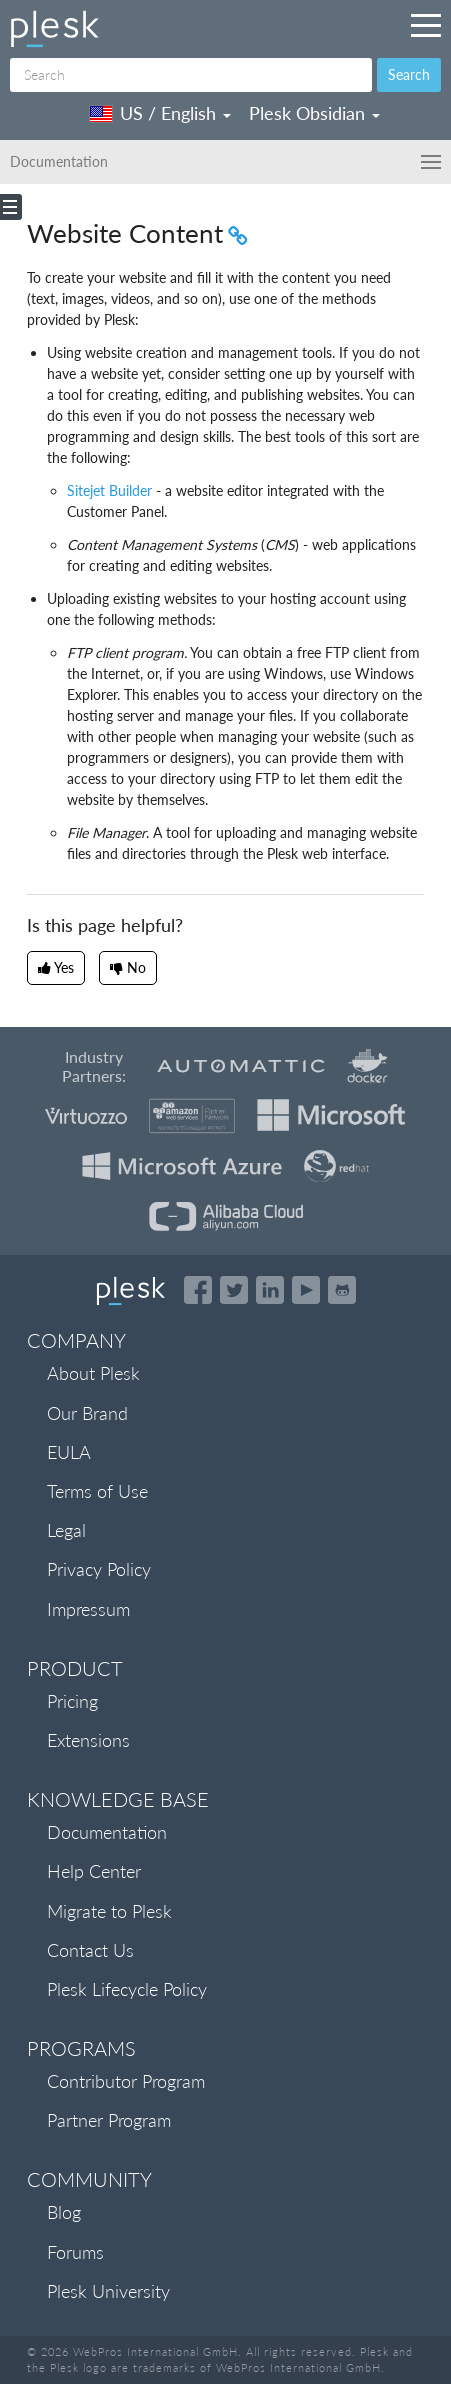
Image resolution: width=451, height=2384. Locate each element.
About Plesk (93, 1373)
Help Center (94, 1871)
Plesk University (108, 2291)
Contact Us (90, 1950)
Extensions (88, 1740)
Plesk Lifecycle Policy (127, 1989)
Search (409, 74)
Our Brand (87, 1413)
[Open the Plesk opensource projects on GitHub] (342, 1290)
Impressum (88, 1609)
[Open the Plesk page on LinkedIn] (270, 1290)
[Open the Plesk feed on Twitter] (234, 1290)
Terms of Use (97, 1491)
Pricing (72, 1701)
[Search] (191, 75)
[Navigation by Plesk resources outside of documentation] (426, 25)
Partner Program (109, 2120)
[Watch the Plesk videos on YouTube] (306, 1290)
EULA (69, 1452)
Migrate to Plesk (109, 1911)
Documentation (107, 1832)
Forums (75, 2252)
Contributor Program (126, 2081)
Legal (66, 1530)
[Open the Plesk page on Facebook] (198, 1290)
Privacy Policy (99, 1569)
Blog (64, 2212)
